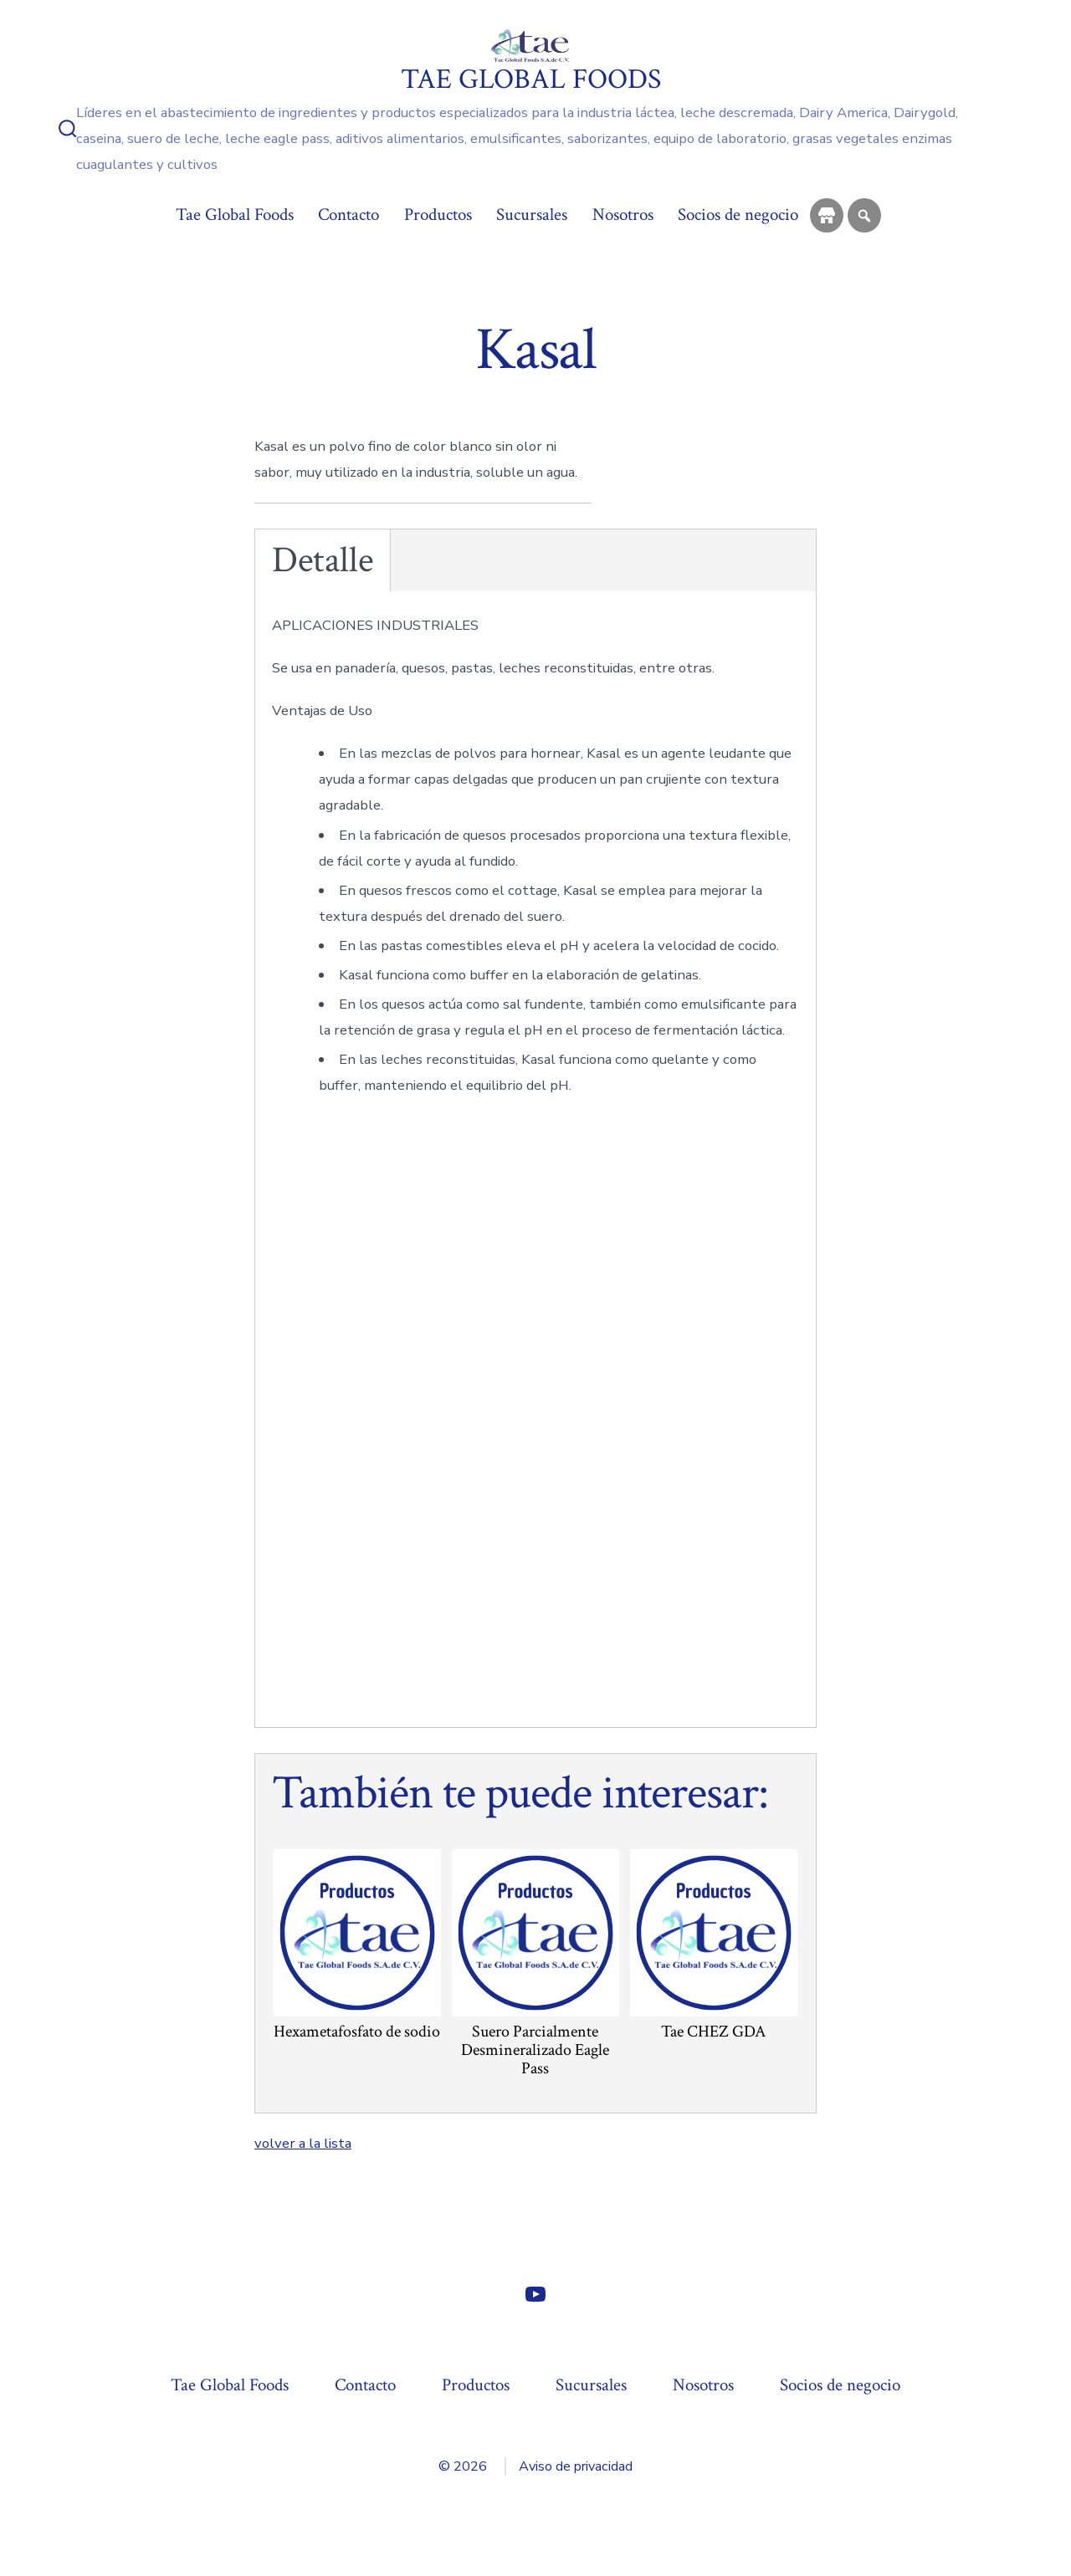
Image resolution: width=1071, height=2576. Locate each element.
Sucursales (531, 214)
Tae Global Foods (235, 214)
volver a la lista (302, 2143)
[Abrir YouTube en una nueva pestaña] (535, 2294)
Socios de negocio (738, 214)
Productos (438, 214)
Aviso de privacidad (576, 2466)
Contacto (348, 214)
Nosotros (622, 214)
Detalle (322, 560)
